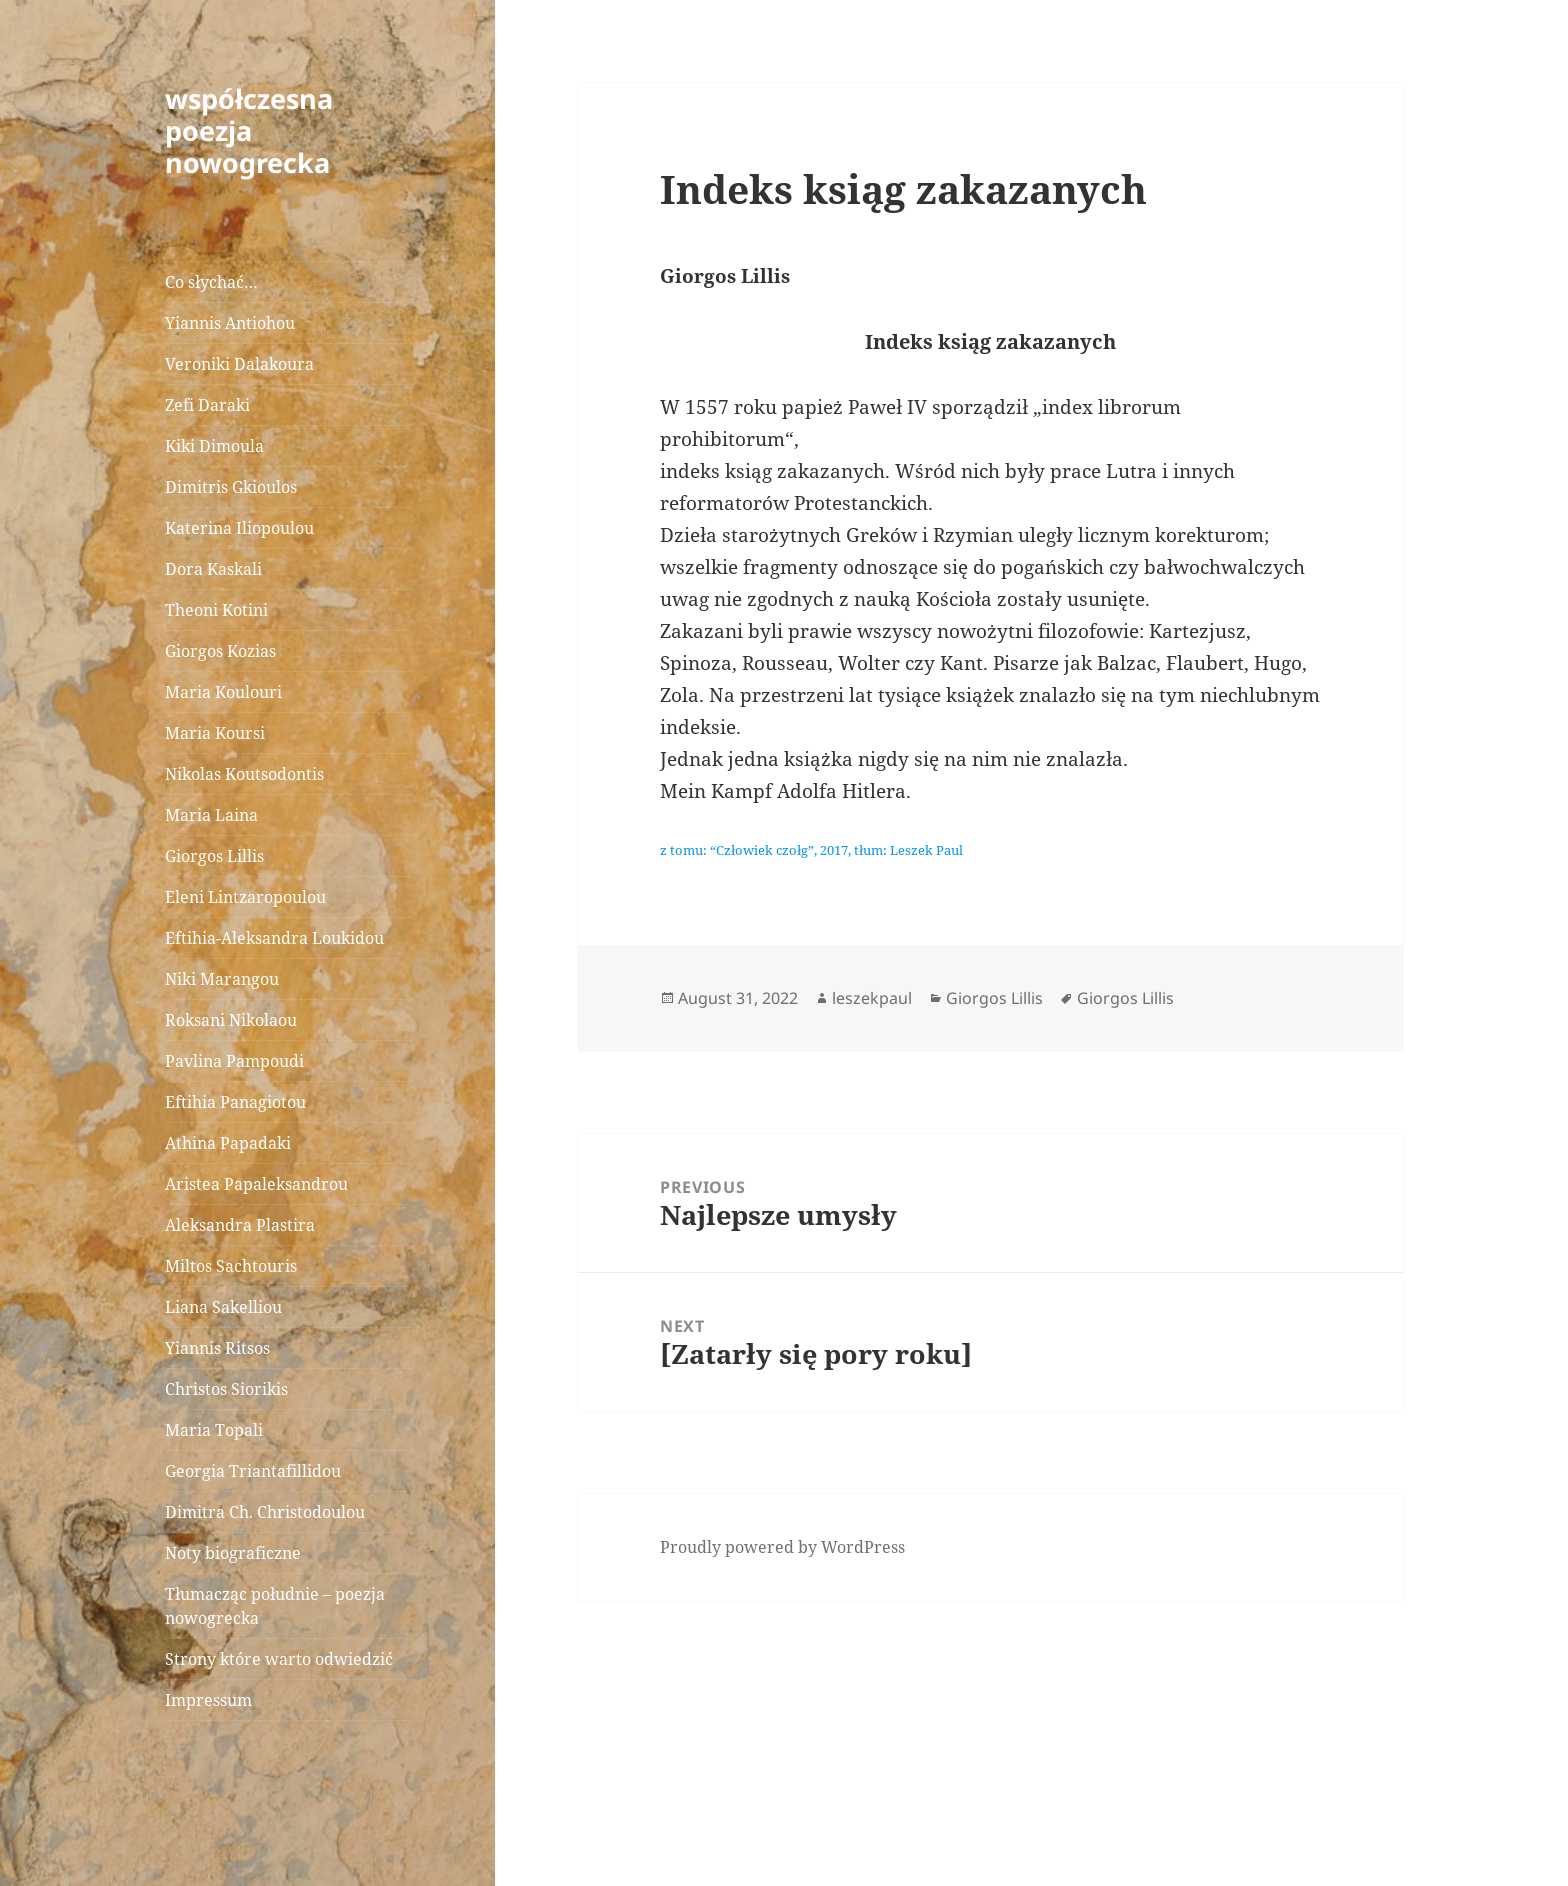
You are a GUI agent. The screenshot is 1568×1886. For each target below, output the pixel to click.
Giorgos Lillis (214, 856)
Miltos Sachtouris (231, 1266)
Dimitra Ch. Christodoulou (265, 1512)
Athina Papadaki (228, 1143)
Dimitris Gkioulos (231, 487)
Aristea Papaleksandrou (256, 1184)
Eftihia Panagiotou (235, 1102)
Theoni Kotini (216, 610)
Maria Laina (211, 815)
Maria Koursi (215, 733)
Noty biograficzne (233, 1553)
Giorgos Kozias (220, 651)
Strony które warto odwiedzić (279, 1659)
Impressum (208, 1700)
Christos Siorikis (226, 1389)
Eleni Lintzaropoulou (245, 897)
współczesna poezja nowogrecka (249, 130)
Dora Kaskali (213, 569)
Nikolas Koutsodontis (244, 774)
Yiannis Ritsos (217, 1348)
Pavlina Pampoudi (234, 1061)
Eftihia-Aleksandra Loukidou (276, 938)
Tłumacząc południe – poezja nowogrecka (275, 1606)
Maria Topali (214, 1430)
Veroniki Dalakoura (239, 364)
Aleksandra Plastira (240, 1225)
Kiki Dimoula (214, 446)
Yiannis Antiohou (230, 323)
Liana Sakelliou (223, 1307)
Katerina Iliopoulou (239, 528)
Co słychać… (211, 282)
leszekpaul (872, 998)
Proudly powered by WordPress (782, 1547)
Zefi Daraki (207, 405)
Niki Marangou (222, 979)
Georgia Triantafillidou (253, 1471)
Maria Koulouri (223, 692)
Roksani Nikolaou (231, 1020)
